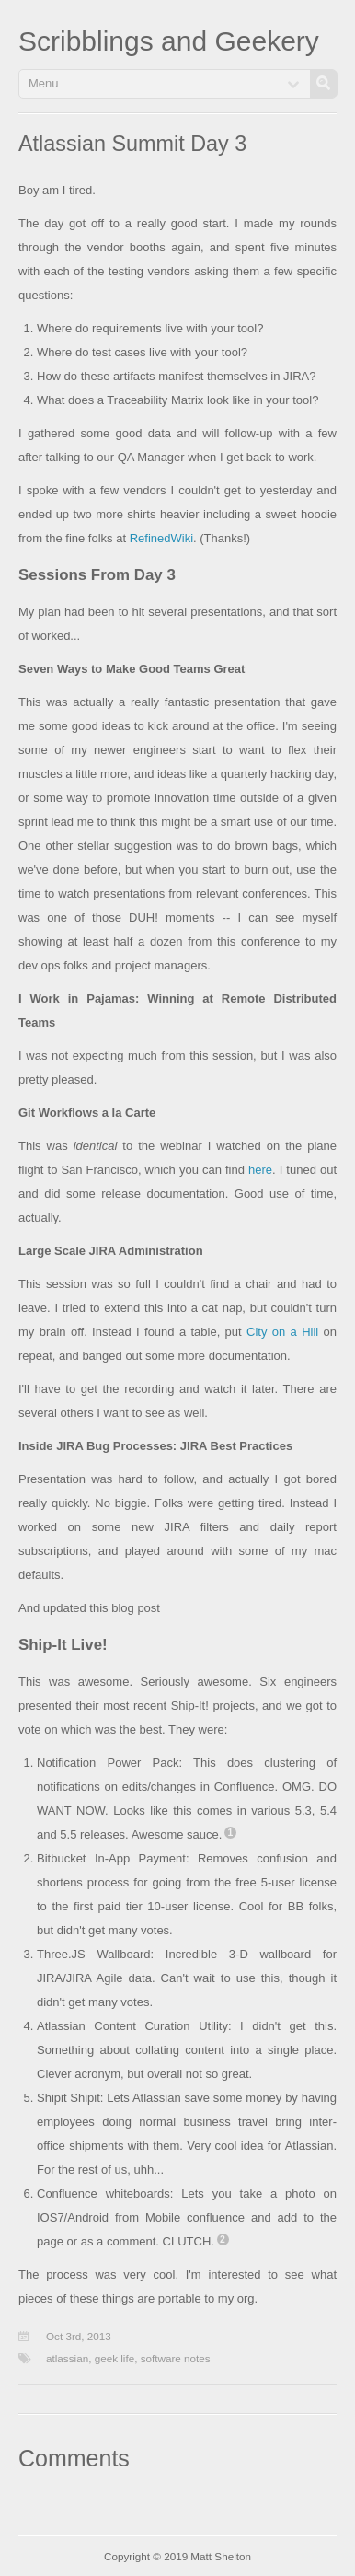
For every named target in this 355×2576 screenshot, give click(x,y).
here (260, 1170)
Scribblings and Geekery (168, 41)
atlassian (67, 2358)
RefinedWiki (161, 538)
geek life (115, 2358)
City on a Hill (282, 1332)
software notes (176, 2358)
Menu (44, 83)
